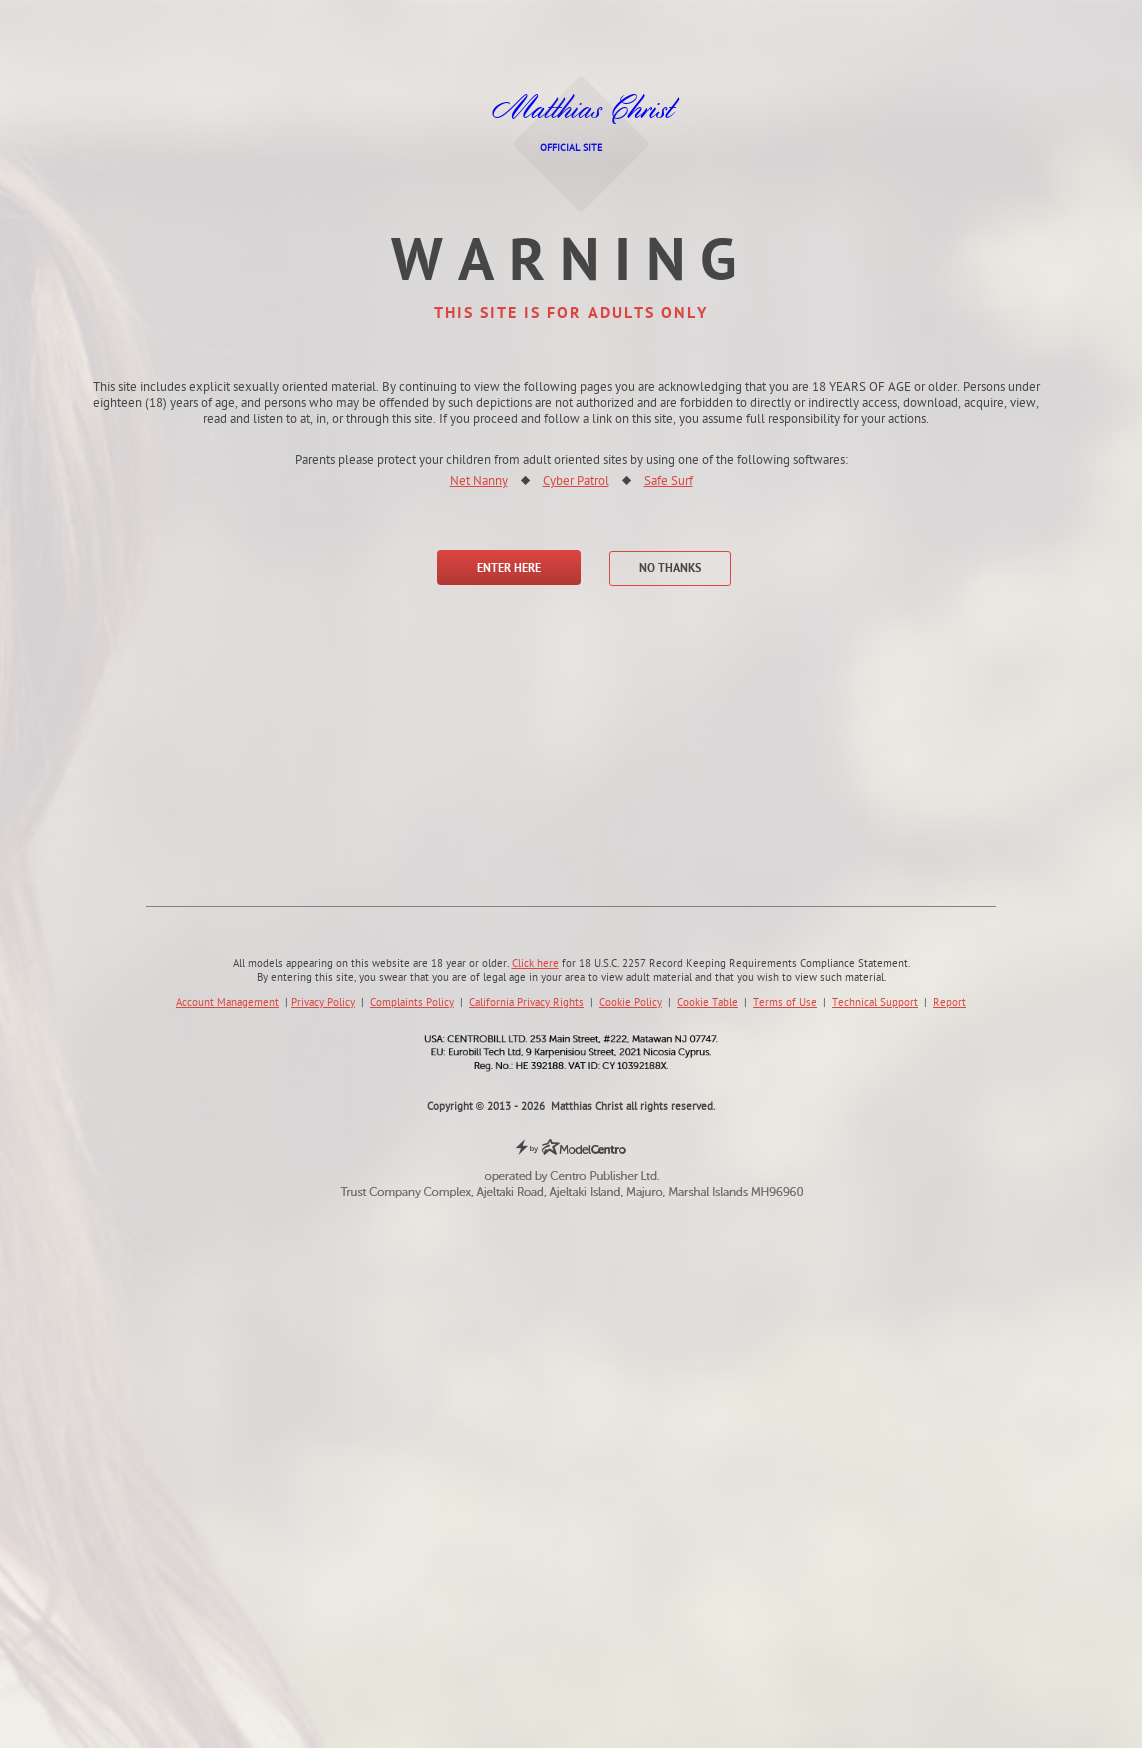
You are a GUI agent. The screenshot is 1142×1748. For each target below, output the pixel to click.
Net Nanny (479, 482)
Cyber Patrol (576, 482)
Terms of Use (785, 1003)
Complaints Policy (412, 1003)
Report (949, 1003)
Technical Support (875, 1003)
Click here (535, 964)
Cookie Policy (630, 1003)
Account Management (227, 1003)
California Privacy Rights (526, 1003)
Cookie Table (707, 1003)
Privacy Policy (323, 1003)
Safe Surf (668, 482)
